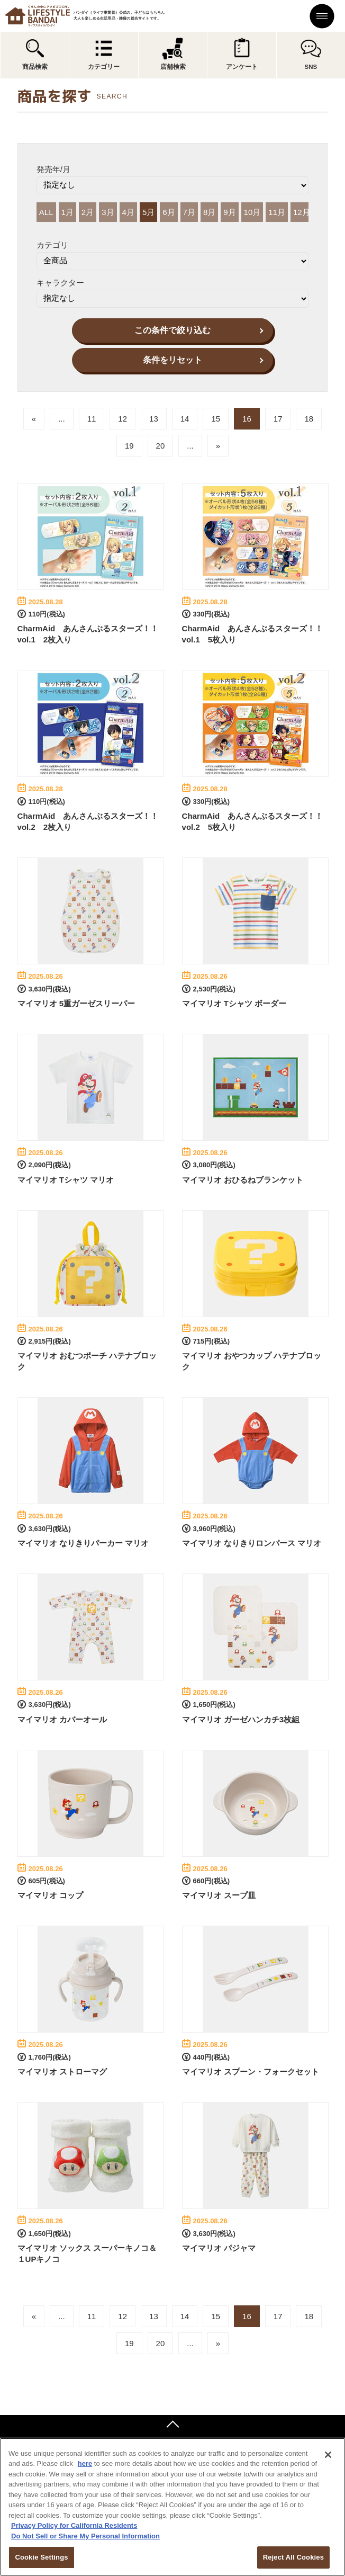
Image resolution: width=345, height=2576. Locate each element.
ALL (46, 212)
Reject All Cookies (293, 2557)
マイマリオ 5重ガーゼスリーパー (76, 1003)
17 (278, 418)
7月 (189, 212)
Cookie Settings (41, 2557)
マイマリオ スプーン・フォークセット (250, 2071)
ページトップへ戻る (172, 2425)
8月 (209, 212)
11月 (276, 212)
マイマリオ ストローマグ (62, 2071)
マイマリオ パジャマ (219, 2247)
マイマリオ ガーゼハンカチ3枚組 (241, 1719)
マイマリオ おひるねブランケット (242, 1179)
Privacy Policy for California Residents (74, 2525)
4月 (128, 212)
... (61, 418)
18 (308, 418)
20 (160, 445)
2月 (87, 212)
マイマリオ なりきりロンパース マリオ (251, 1543)
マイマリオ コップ (50, 1895)
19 (129, 445)
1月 (67, 212)
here (85, 2463)
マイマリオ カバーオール (62, 1719)
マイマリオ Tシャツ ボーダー (234, 1003)
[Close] (328, 2454)
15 (215, 418)
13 (153, 418)
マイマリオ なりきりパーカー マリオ (83, 1543)
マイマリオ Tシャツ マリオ (65, 1179)
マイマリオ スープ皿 (219, 1895)
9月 (229, 212)
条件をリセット (172, 359)
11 (91, 418)
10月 (252, 212)
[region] (172, 2507)
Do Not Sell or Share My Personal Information (85, 2536)
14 (184, 418)
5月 (148, 212)
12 (122, 418)
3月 (108, 212)
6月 (168, 212)
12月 (301, 212)
